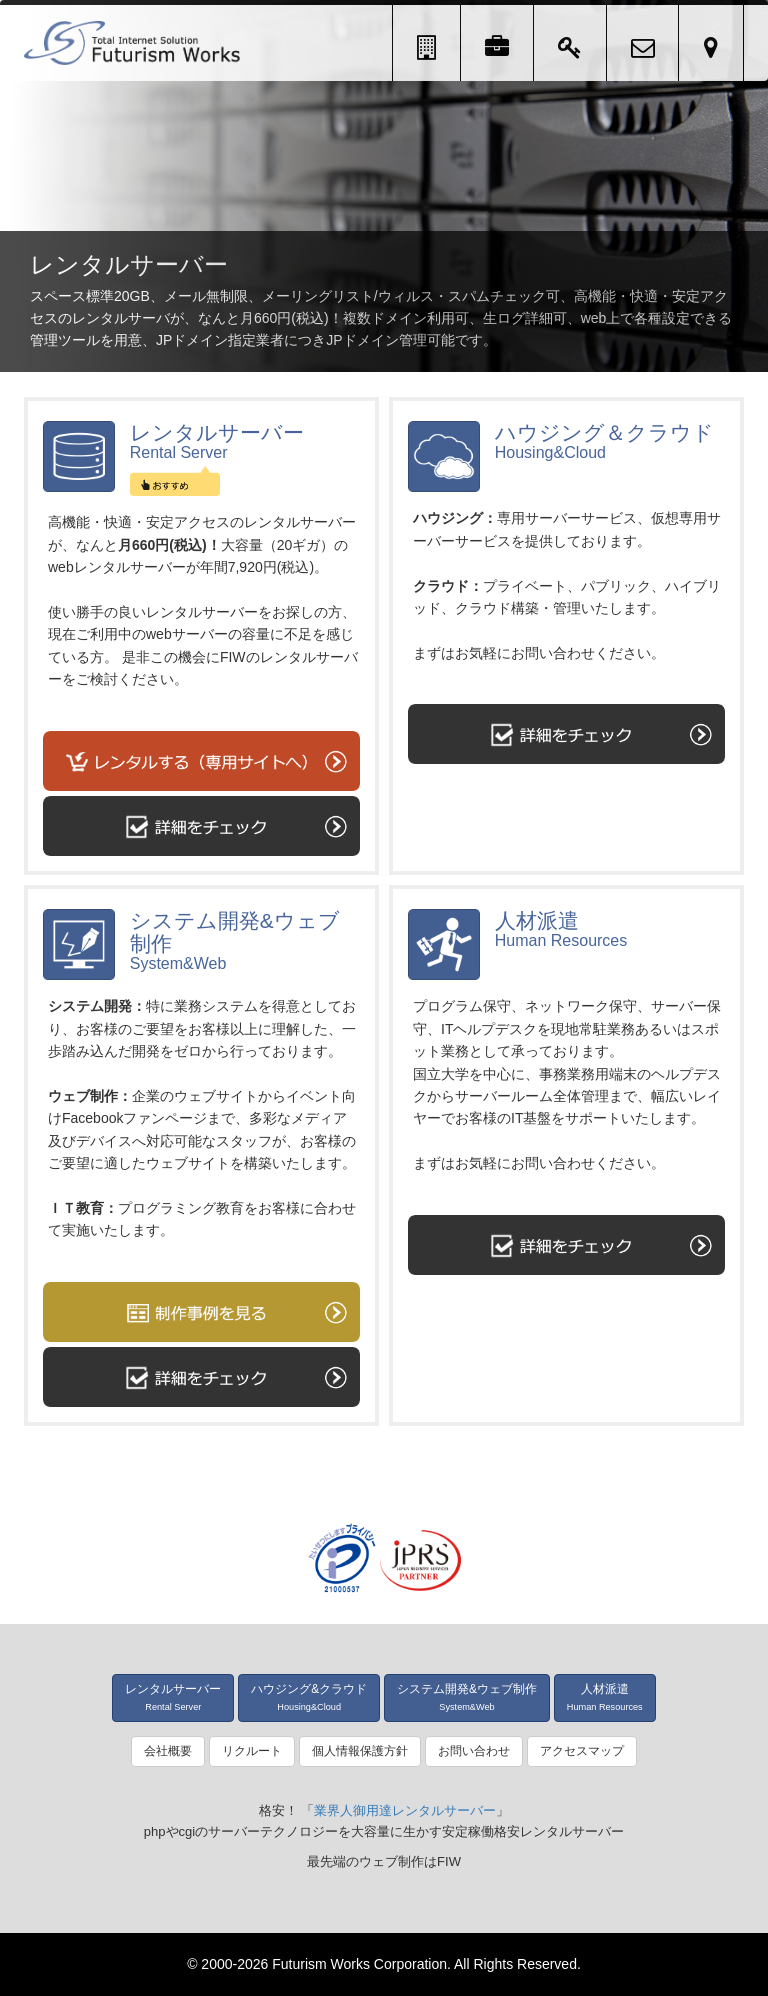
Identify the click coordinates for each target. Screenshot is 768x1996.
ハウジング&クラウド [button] (309, 1697)
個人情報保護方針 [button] (360, 1751)
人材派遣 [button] (605, 1697)
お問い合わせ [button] (474, 1751)
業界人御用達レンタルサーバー (405, 1810)
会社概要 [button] (168, 1751)
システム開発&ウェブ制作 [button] (467, 1697)
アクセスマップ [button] (582, 1751)
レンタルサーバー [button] (173, 1697)
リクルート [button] (252, 1751)
